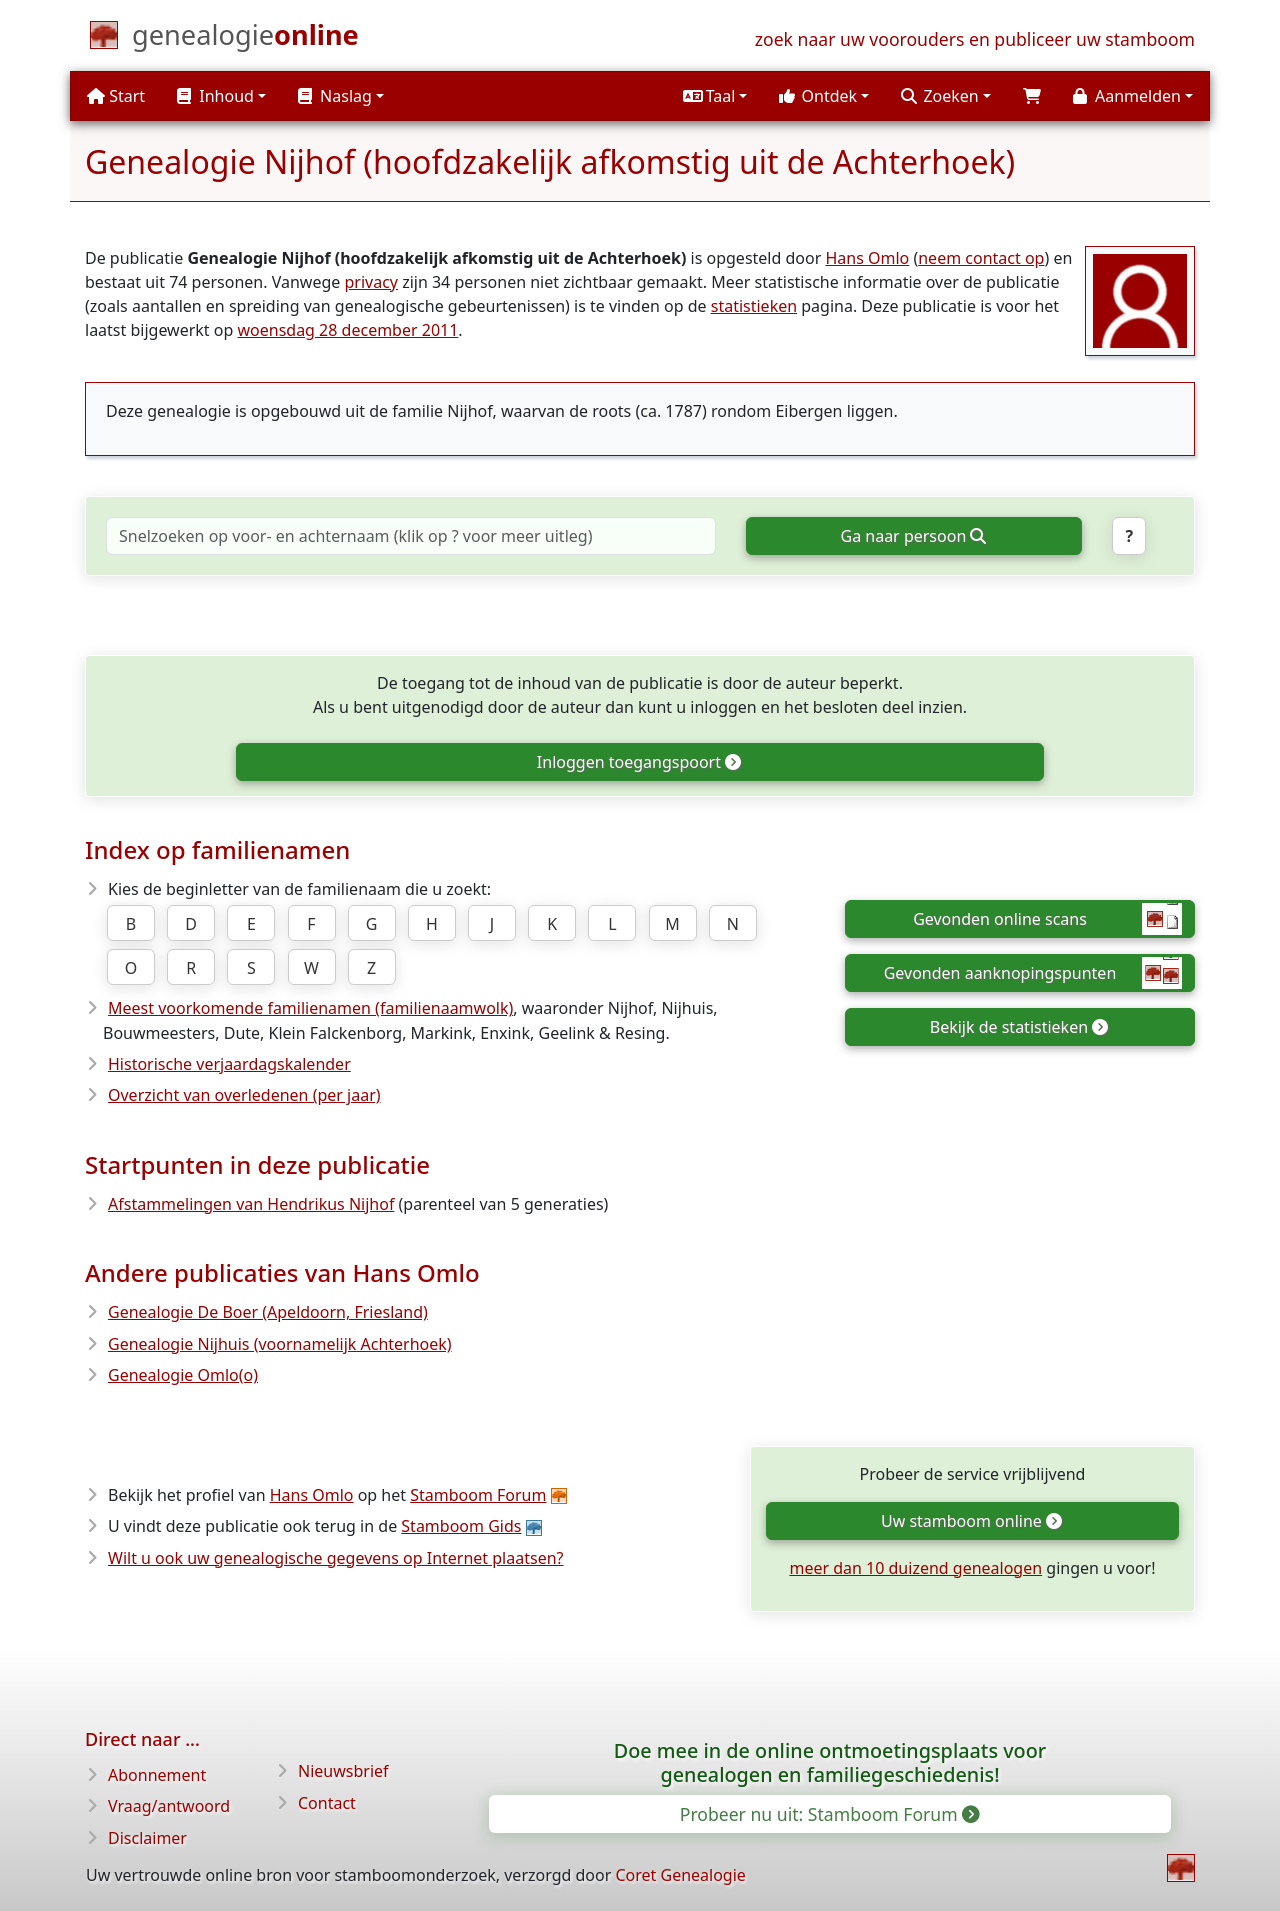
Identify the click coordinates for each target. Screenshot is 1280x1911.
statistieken (754, 306)
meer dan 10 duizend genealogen (915, 1568)
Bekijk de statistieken (1018, 1027)
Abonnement (157, 1775)
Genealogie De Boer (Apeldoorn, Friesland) (268, 1312)
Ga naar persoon (913, 536)
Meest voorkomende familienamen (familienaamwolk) (310, 1008)
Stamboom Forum (478, 1495)
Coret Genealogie (680, 1875)
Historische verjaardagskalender (229, 1064)
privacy (371, 282)
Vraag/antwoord (169, 1806)
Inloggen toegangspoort (638, 762)
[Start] (245, 39)
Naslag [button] (335, 96)
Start (116, 96)
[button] (715, 96)
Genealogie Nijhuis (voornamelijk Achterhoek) (280, 1344)
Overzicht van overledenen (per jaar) (244, 1095)
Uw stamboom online (971, 1521)
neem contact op (981, 258)
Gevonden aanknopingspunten (1033, 973)
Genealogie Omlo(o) (183, 1375)
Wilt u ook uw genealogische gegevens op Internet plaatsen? (336, 1558)
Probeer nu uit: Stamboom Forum (829, 1814)
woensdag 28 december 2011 (347, 330)
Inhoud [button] (215, 96)
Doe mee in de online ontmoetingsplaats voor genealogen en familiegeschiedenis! (830, 1762)
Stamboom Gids (461, 1526)
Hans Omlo (867, 258)
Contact (327, 1803)
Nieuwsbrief (343, 1771)
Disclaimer (147, 1838)
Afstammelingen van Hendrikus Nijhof (251, 1204)
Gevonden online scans (1047, 919)
